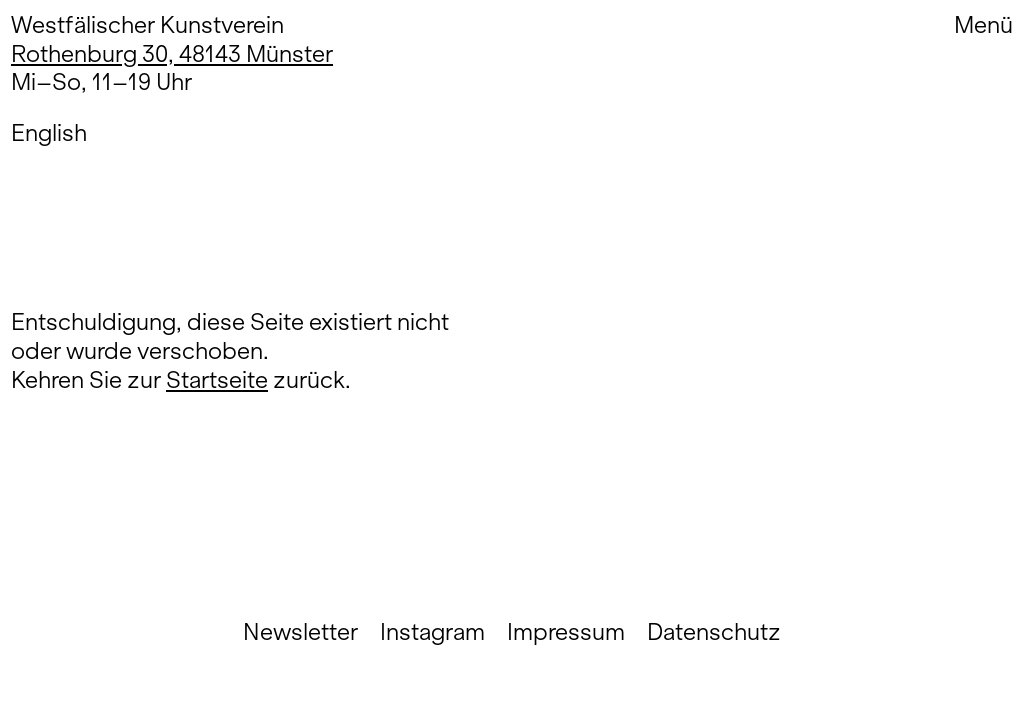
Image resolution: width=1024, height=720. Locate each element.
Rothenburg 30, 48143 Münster (172, 53)
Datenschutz (714, 632)
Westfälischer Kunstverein (147, 24)
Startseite (217, 379)
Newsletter (300, 632)
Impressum (566, 632)
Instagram (432, 632)
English (49, 132)
